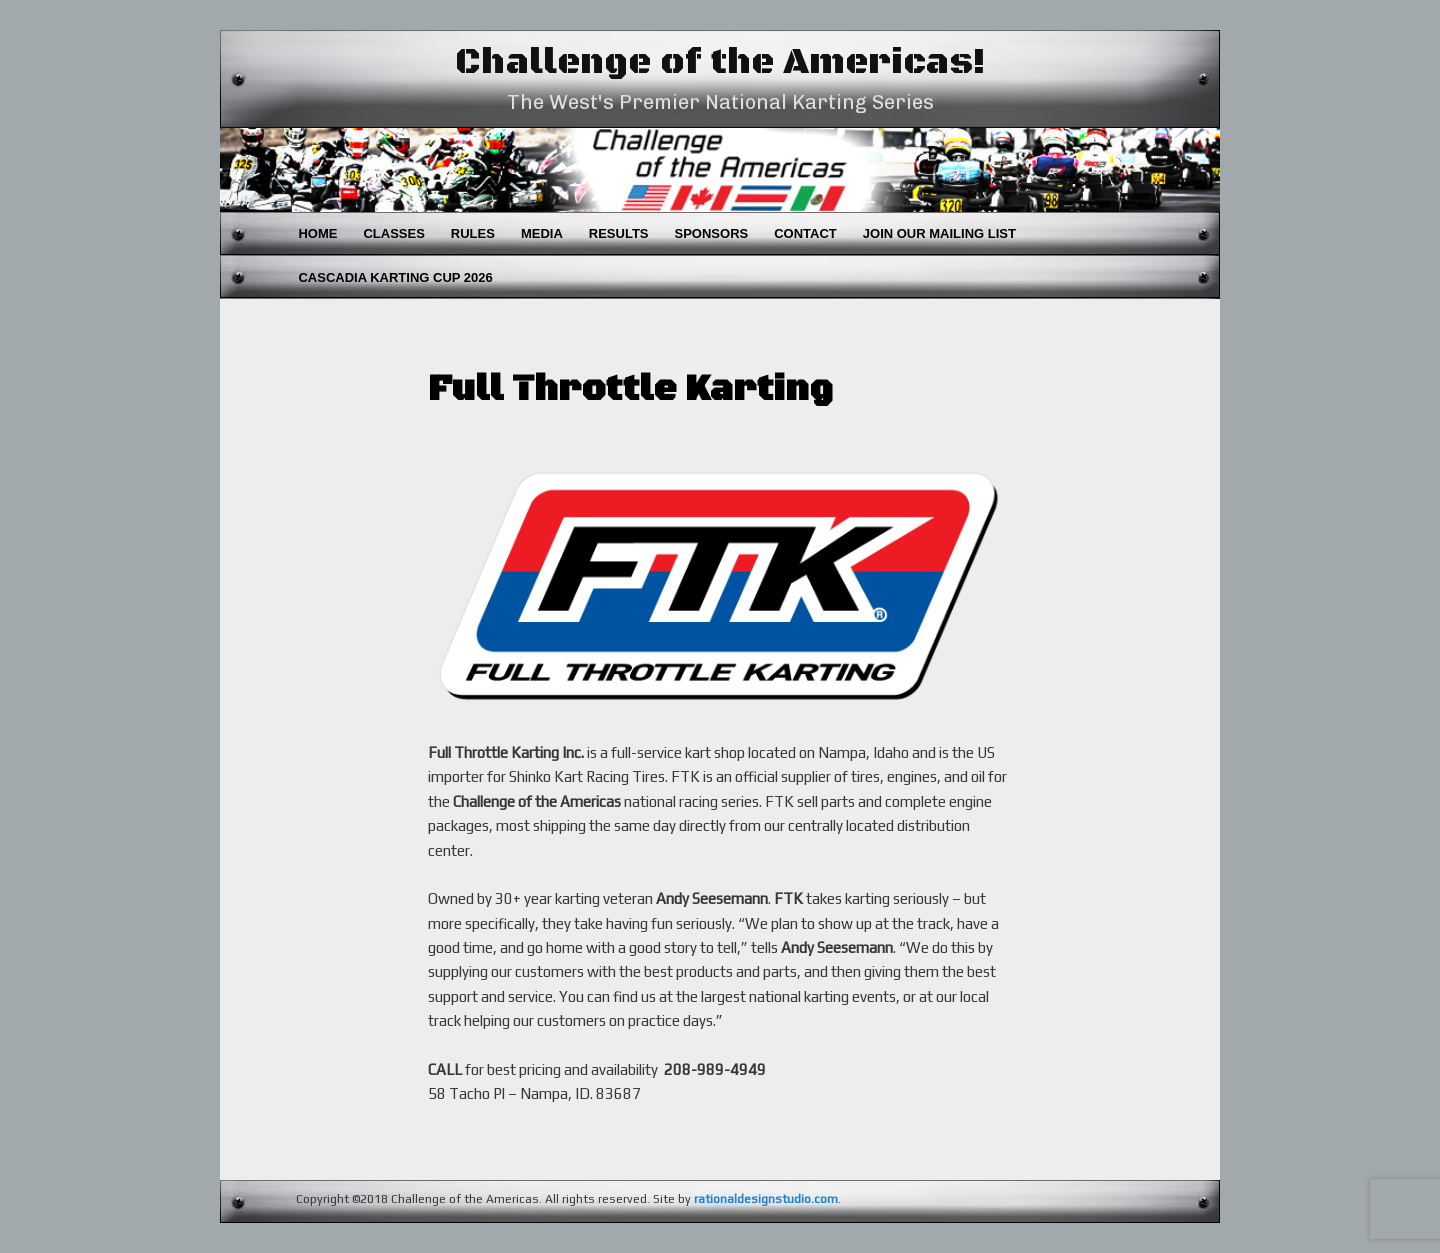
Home (317, 233)
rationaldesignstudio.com (766, 1199)
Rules (473, 233)
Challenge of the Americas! (720, 62)
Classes (393, 233)
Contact (805, 233)
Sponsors (712, 233)
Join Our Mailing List (939, 233)
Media (542, 233)
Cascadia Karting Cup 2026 (395, 277)
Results (619, 233)
